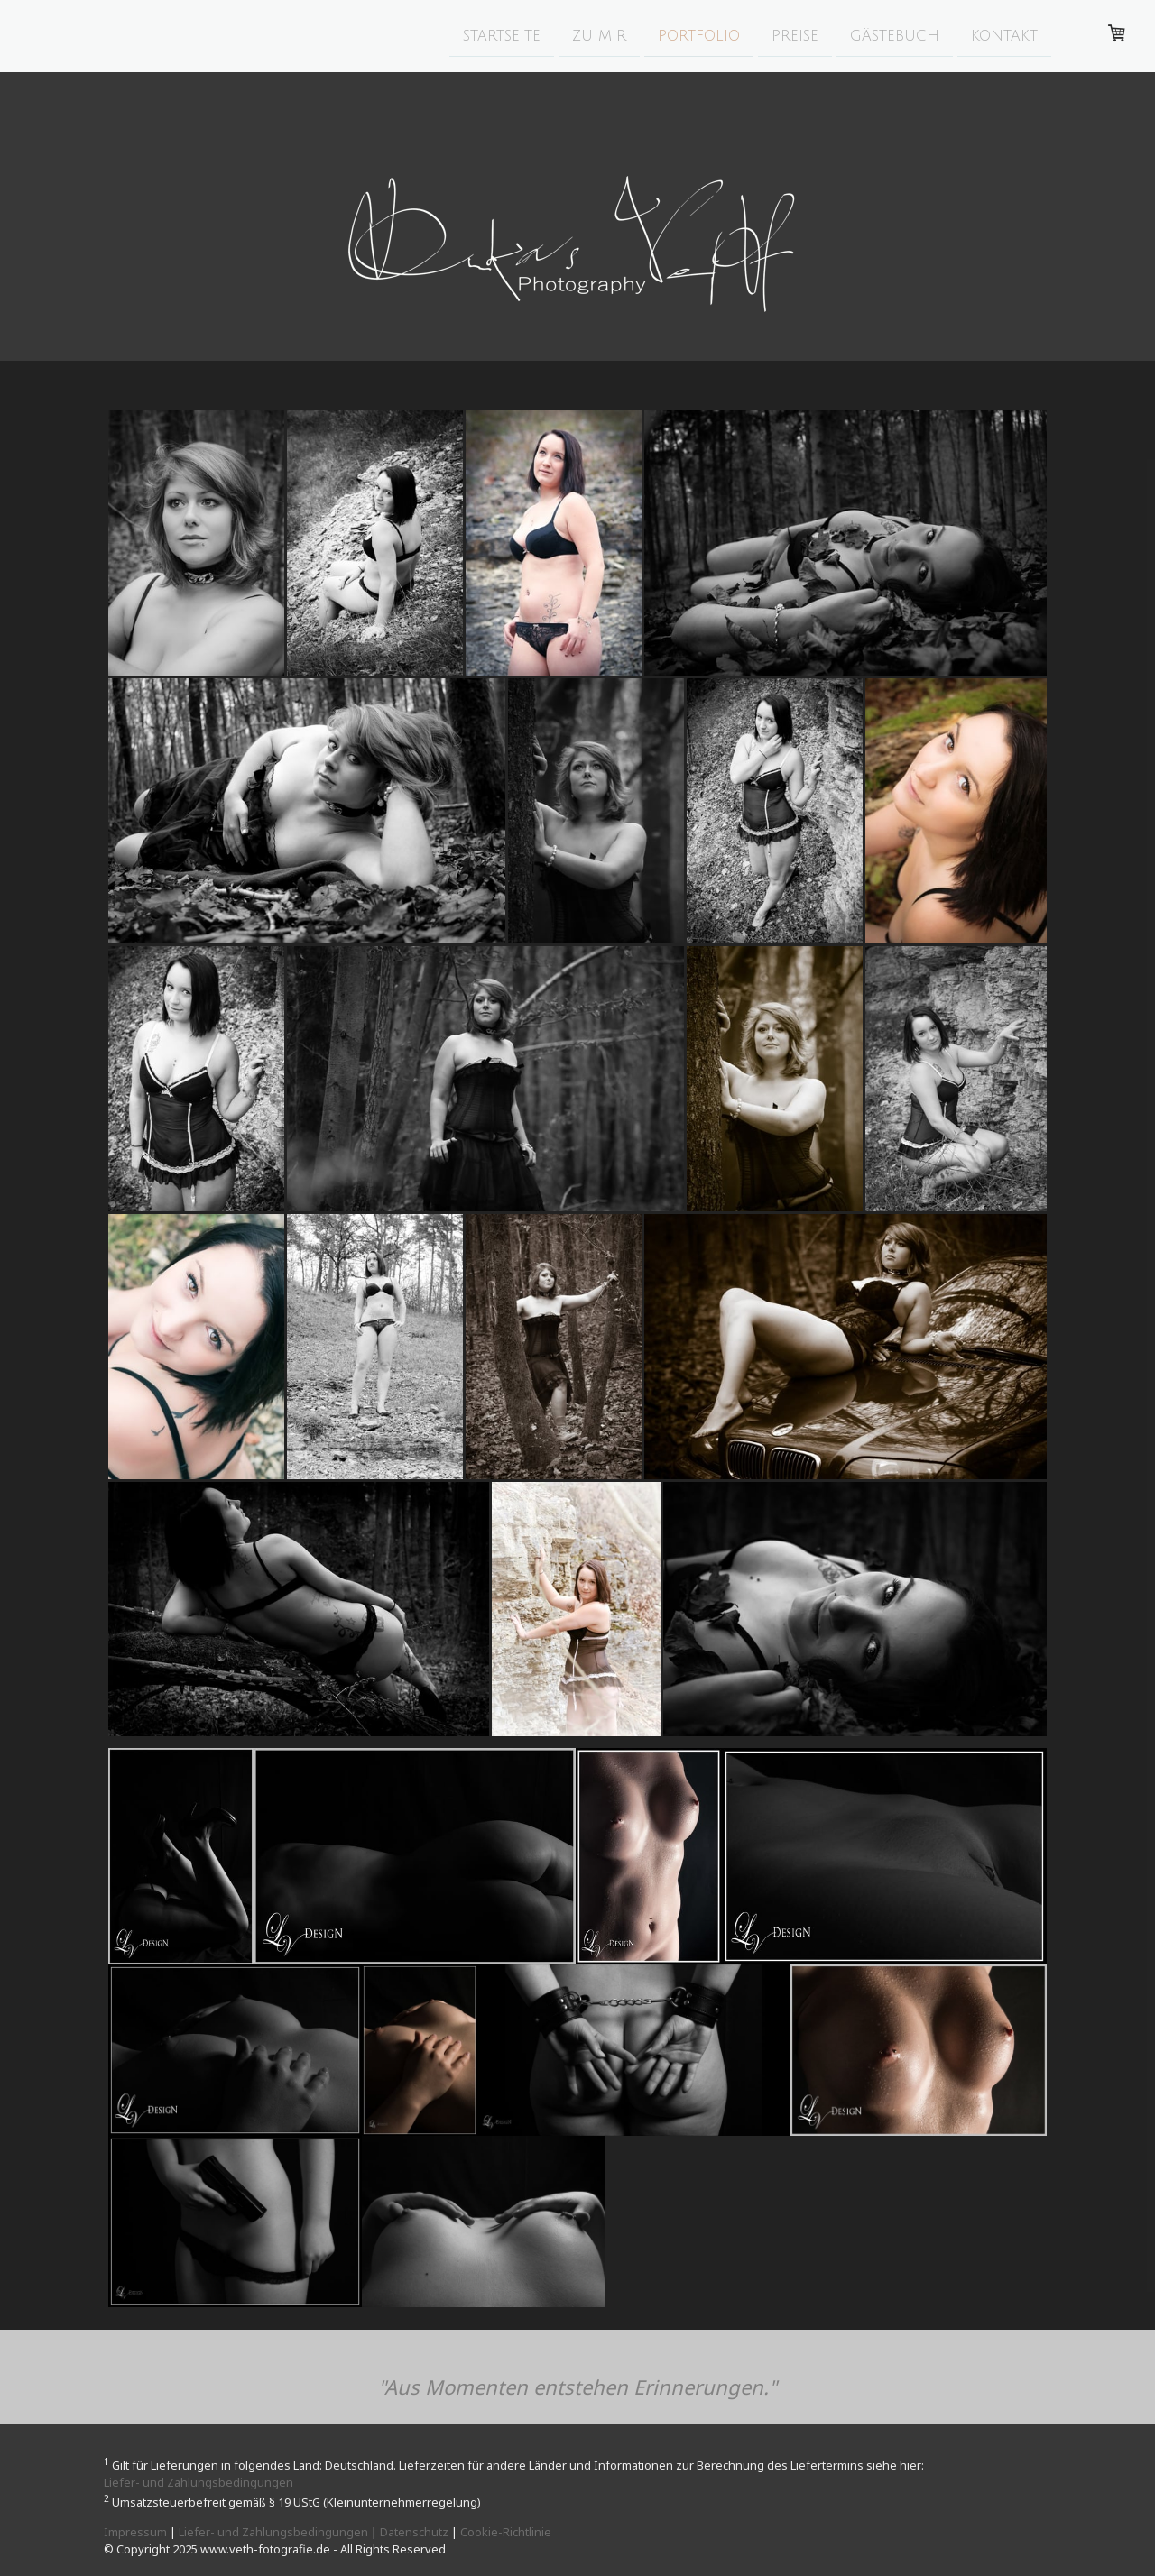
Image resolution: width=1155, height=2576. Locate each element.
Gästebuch (894, 35)
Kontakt (1004, 35)
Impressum (135, 2532)
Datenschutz (414, 2532)
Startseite (502, 35)
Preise (795, 35)
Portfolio (699, 35)
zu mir (599, 35)
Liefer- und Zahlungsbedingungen (198, 2482)
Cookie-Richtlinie (505, 2532)
